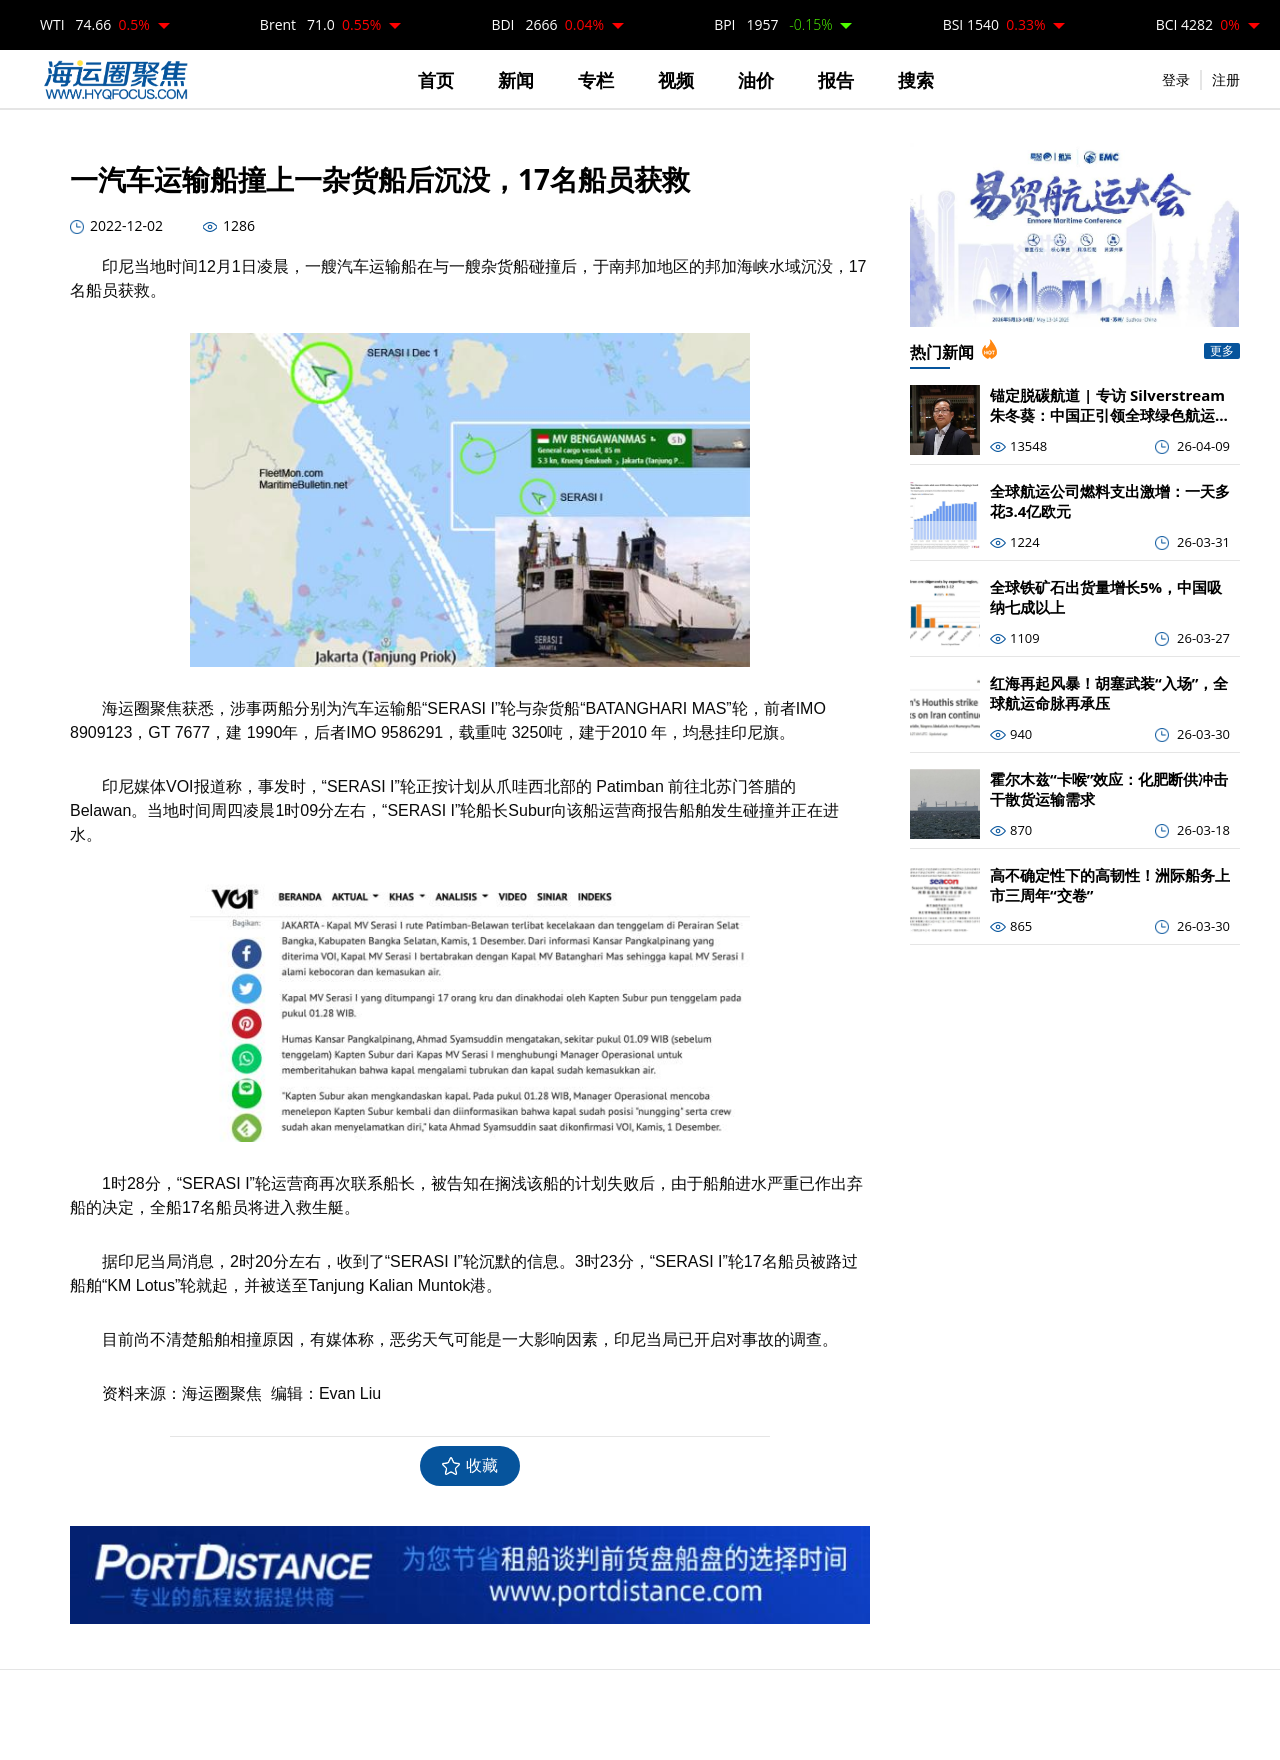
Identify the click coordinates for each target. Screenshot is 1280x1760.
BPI (773, 24)
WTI (95, 24)
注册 (1226, 79)
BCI (1198, 24)
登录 (1176, 79)
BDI (547, 24)
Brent (320, 24)
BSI (994, 24)
